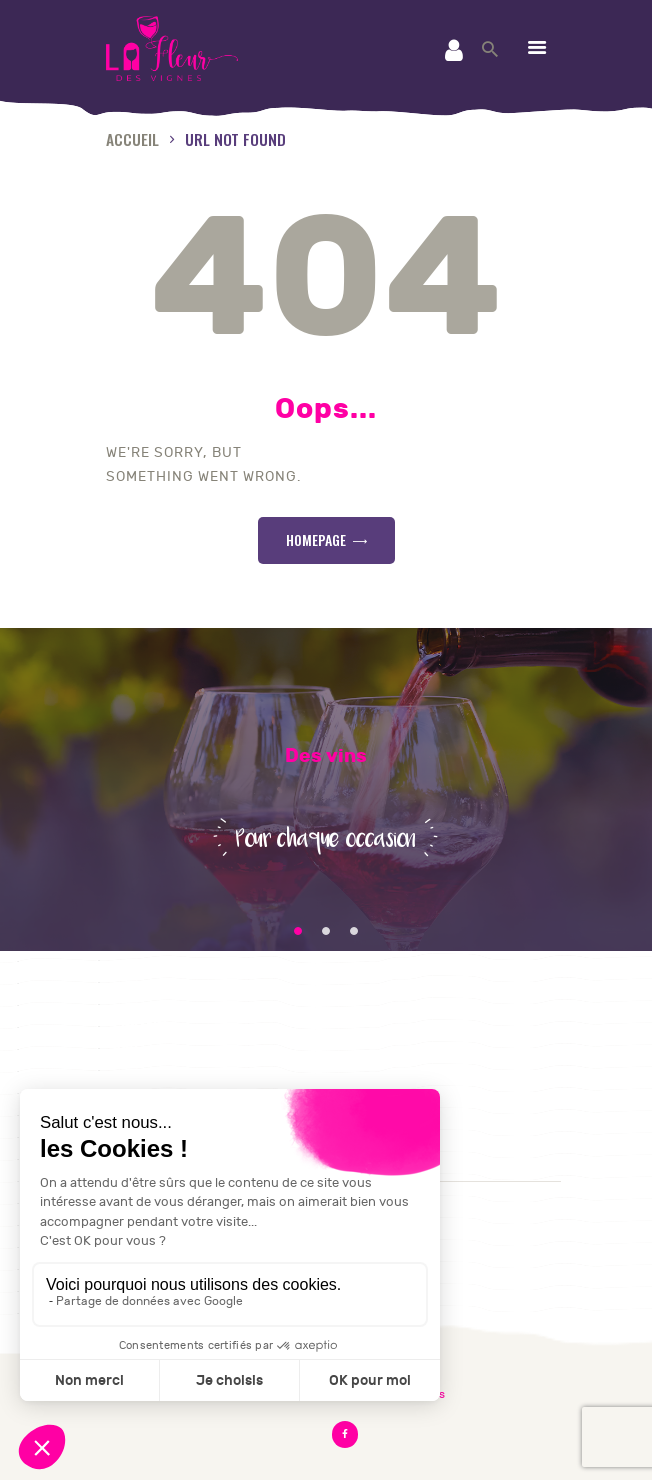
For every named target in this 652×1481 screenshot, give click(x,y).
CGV (125, 1051)
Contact (141, 1025)
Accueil (132, 138)
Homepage (316, 539)
